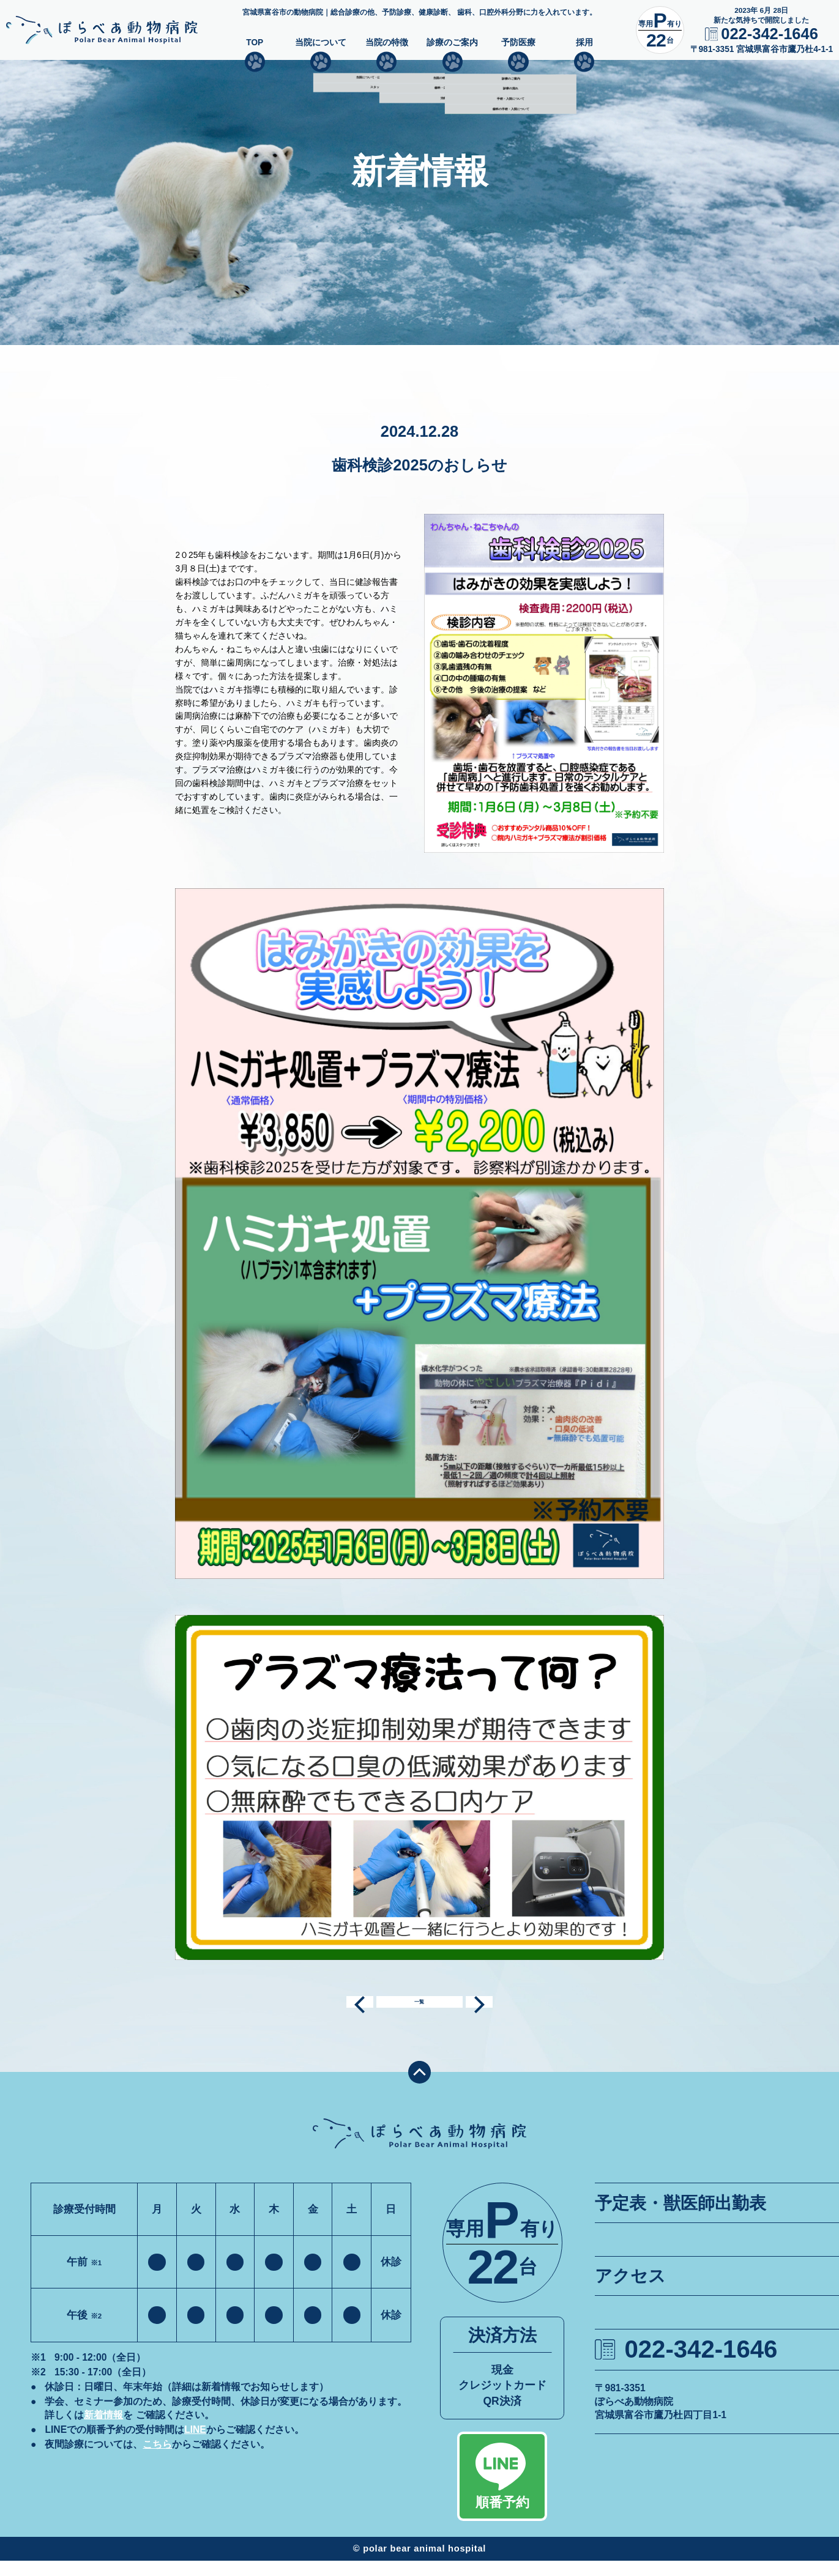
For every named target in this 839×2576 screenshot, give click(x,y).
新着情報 (103, 2430)
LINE (195, 2445)
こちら (157, 2459)
